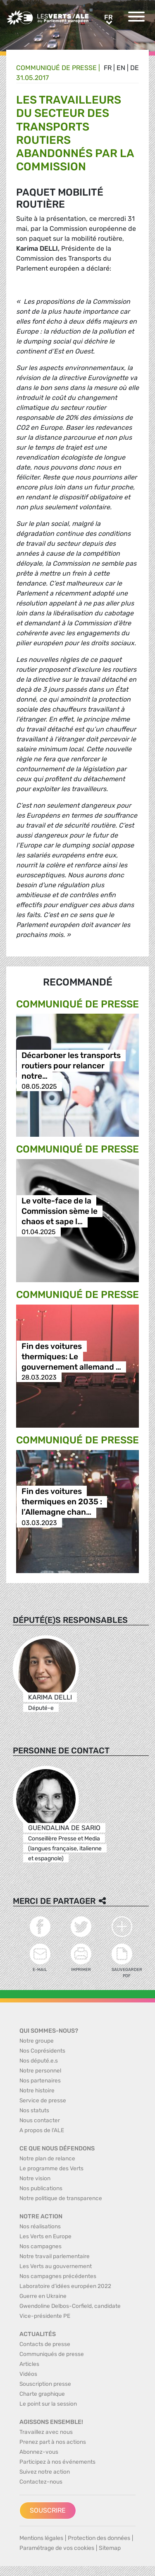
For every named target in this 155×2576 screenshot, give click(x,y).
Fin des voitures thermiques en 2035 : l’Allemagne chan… (61, 1502)
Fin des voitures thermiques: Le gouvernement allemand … (71, 1356)
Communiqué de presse (56, 68)
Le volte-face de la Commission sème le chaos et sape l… (59, 1211)
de (134, 68)
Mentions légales (41, 2538)
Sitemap (110, 2548)
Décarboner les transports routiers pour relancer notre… (71, 1066)
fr (108, 68)
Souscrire (48, 2510)
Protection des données (99, 2538)
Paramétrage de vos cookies (56, 2548)
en (121, 68)
